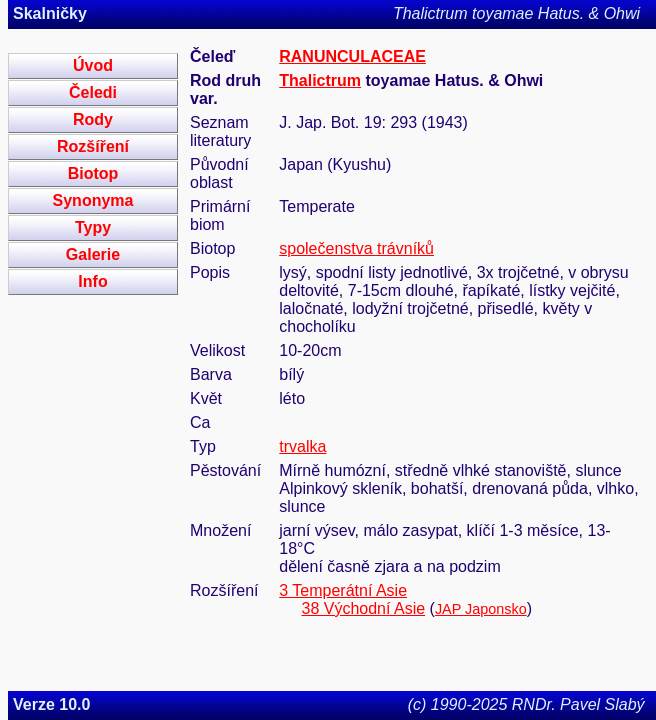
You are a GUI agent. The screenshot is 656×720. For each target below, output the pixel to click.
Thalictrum (320, 80)
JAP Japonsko (481, 609)
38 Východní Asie (363, 608)
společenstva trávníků (356, 248)
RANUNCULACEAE (352, 56)
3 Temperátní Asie (343, 590)
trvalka (302, 446)
